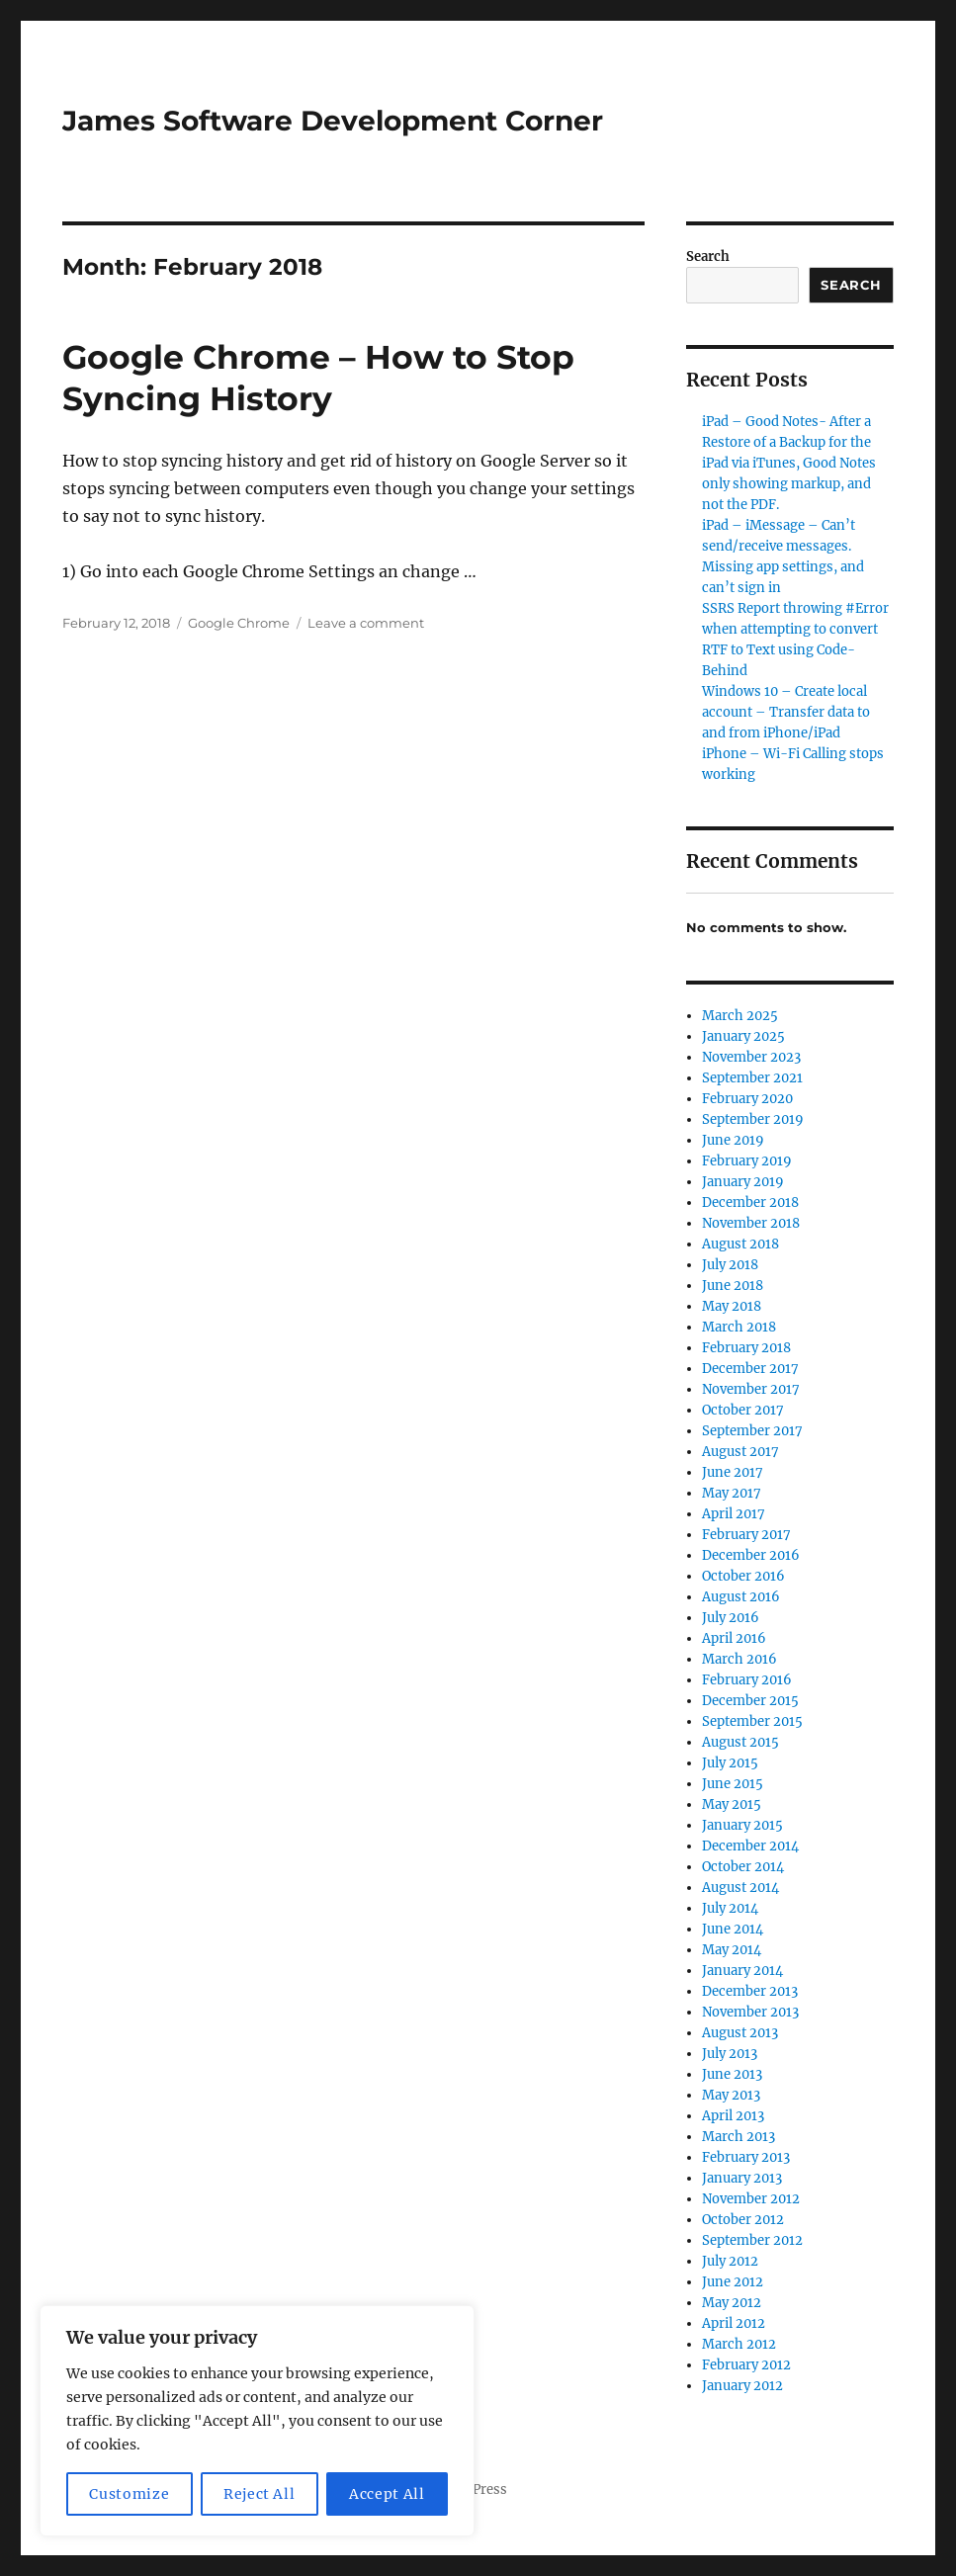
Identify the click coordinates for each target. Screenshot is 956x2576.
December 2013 (750, 1991)
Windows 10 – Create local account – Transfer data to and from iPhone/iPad (786, 712)
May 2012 (731, 2302)
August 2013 (740, 2032)
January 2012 (742, 2385)
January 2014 (742, 1970)
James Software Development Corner (332, 120)
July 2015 (730, 1763)
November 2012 (751, 2198)
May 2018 (731, 1306)
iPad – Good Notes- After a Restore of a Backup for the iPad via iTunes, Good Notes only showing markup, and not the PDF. (789, 463)
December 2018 (750, 1202)
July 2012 (730, 2261)
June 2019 (733, 1140)
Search (708, 256)
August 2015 (740, 1742)
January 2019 (743, 1181)
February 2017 (746, 1534)
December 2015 (750, 1700)
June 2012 (732, 2282)
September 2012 (752, 2240)
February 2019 (747, 1161)
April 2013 (733, 2115)
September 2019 (753, 1119)
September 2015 (752, 1721)
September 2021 (752, 1078)
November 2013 (750, 2012)
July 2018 (730, 1264)
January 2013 (742, 2178)
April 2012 (733, 2323)
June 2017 (732, 1472)
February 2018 (746, 1347)
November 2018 (751, 1223)
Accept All (387, 2494)
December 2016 (751, 1555)
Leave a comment (365, 623)
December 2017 (750, 1368)
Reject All (259, 2494)
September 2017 (752, 1430)
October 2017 (743, 1410)
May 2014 (731, 1949)
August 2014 (740, 1887)
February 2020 (747, 1098)
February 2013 (746, 2157)
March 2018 (739, 1327)
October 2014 (743, 1866)
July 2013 (729, 2053)
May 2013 (731, 2095)
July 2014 (730, 1908)
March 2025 (740, 1015)
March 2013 (738, 2136)
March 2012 (739, 2344)
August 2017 (740, 1451)
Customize (129, 2494)
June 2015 (732, 1783)
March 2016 (739, 1659)
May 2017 (731, 1493)
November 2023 (751, 1057)
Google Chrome (239, 623)
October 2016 (743, 1576)
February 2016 (747, 1680)
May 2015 (731, 1804)
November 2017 (751, 1389)
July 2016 (730, 1617)
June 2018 (732, 1285)
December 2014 (750, 1846)
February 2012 (746, 2365)
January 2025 (743, 1036)
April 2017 (733, 1513)
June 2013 (732, 2074)
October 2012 (743, 2219)
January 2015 (742, 1825)
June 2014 (732, 1929)
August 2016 (741, 1597)
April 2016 (734, 1638)
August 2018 (740, 1244)
